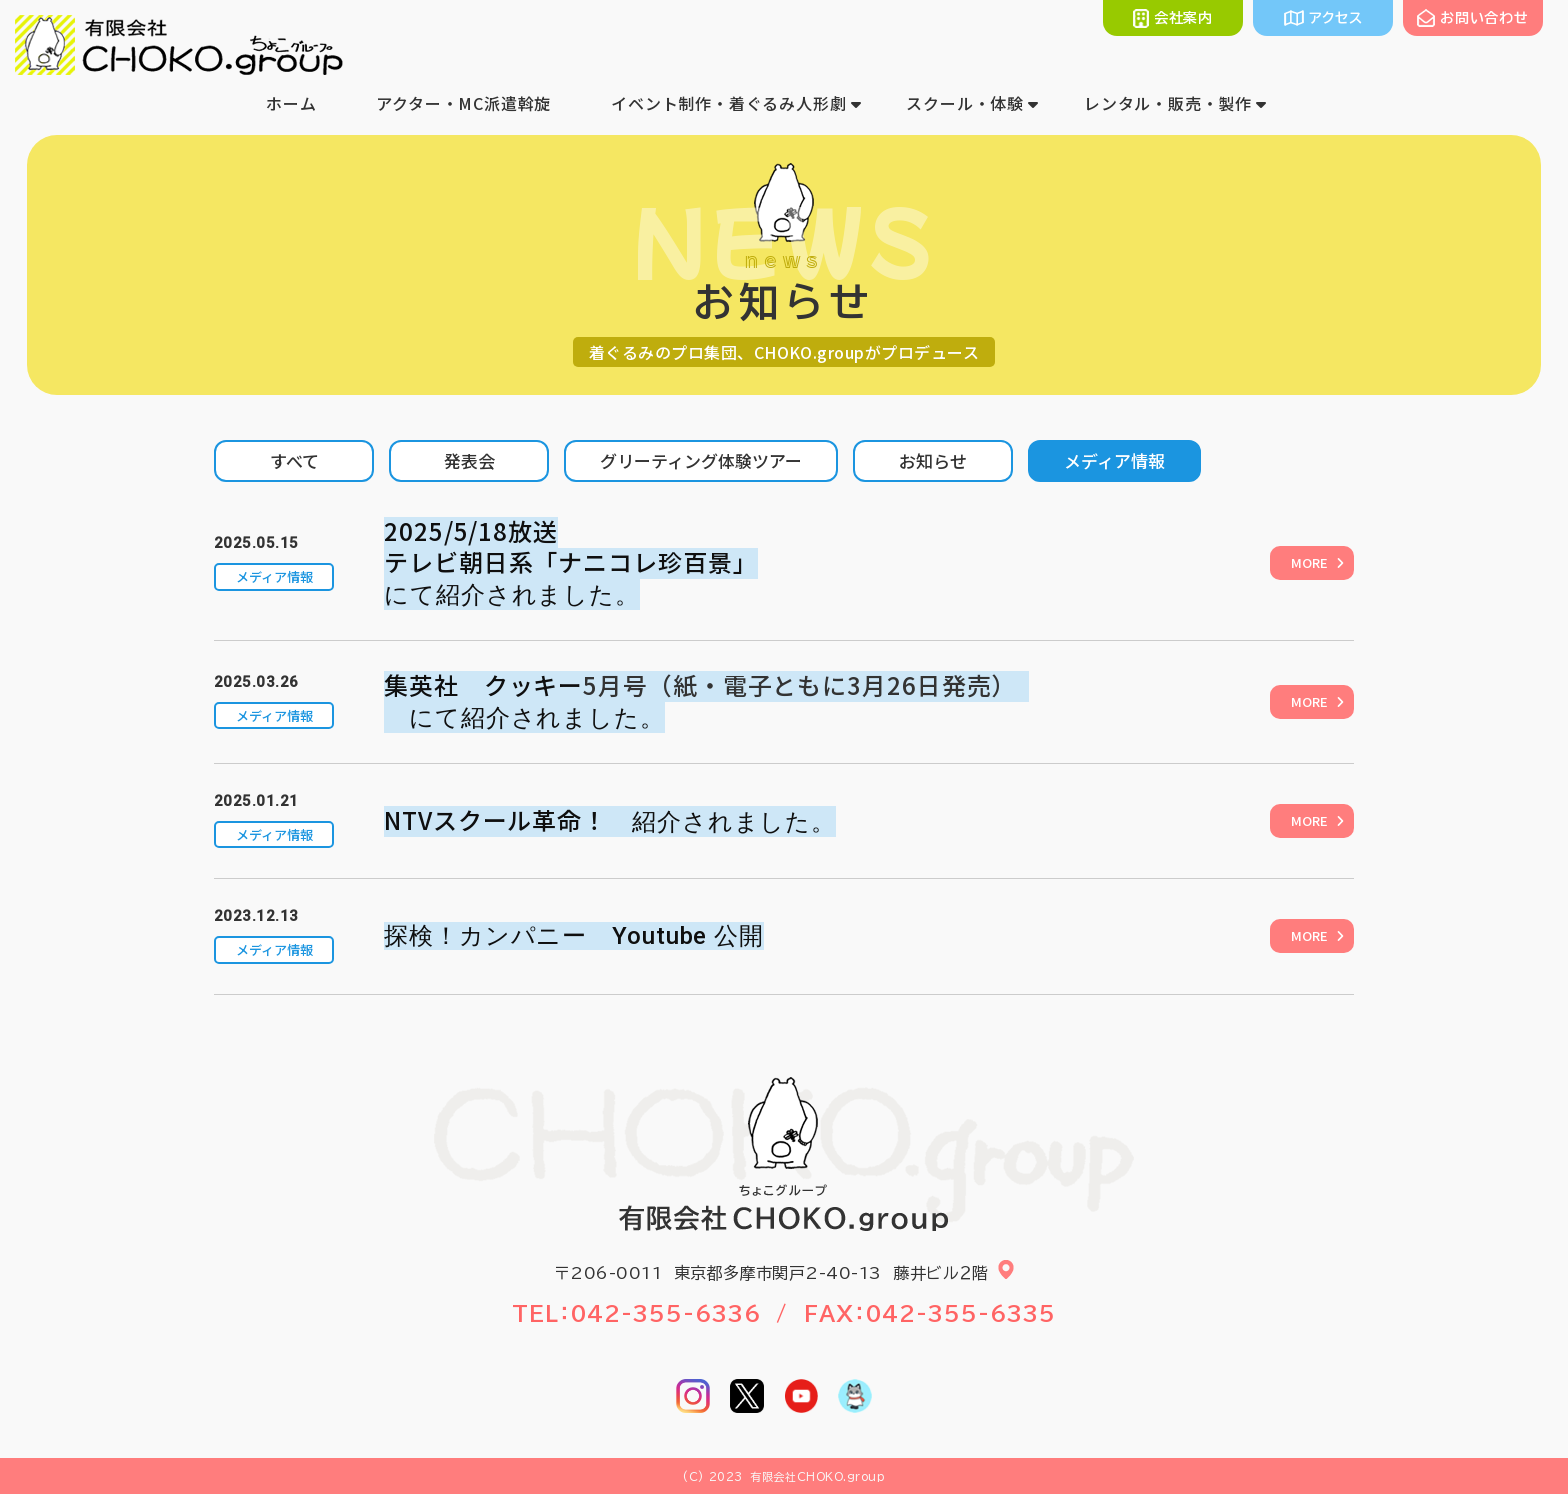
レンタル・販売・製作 (1168, 103)
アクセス (1336, 18)
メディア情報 (1114, 460)
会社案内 (1183, 18)
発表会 (469, 460)
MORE (1309, 562)
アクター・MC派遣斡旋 (463, 103)
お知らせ (933, 460)
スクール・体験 (965, 103)
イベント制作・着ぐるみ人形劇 (728, 103)
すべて (294, 460)
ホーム (291, 103)
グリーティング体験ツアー (701, 460)
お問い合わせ (1484, 18)
